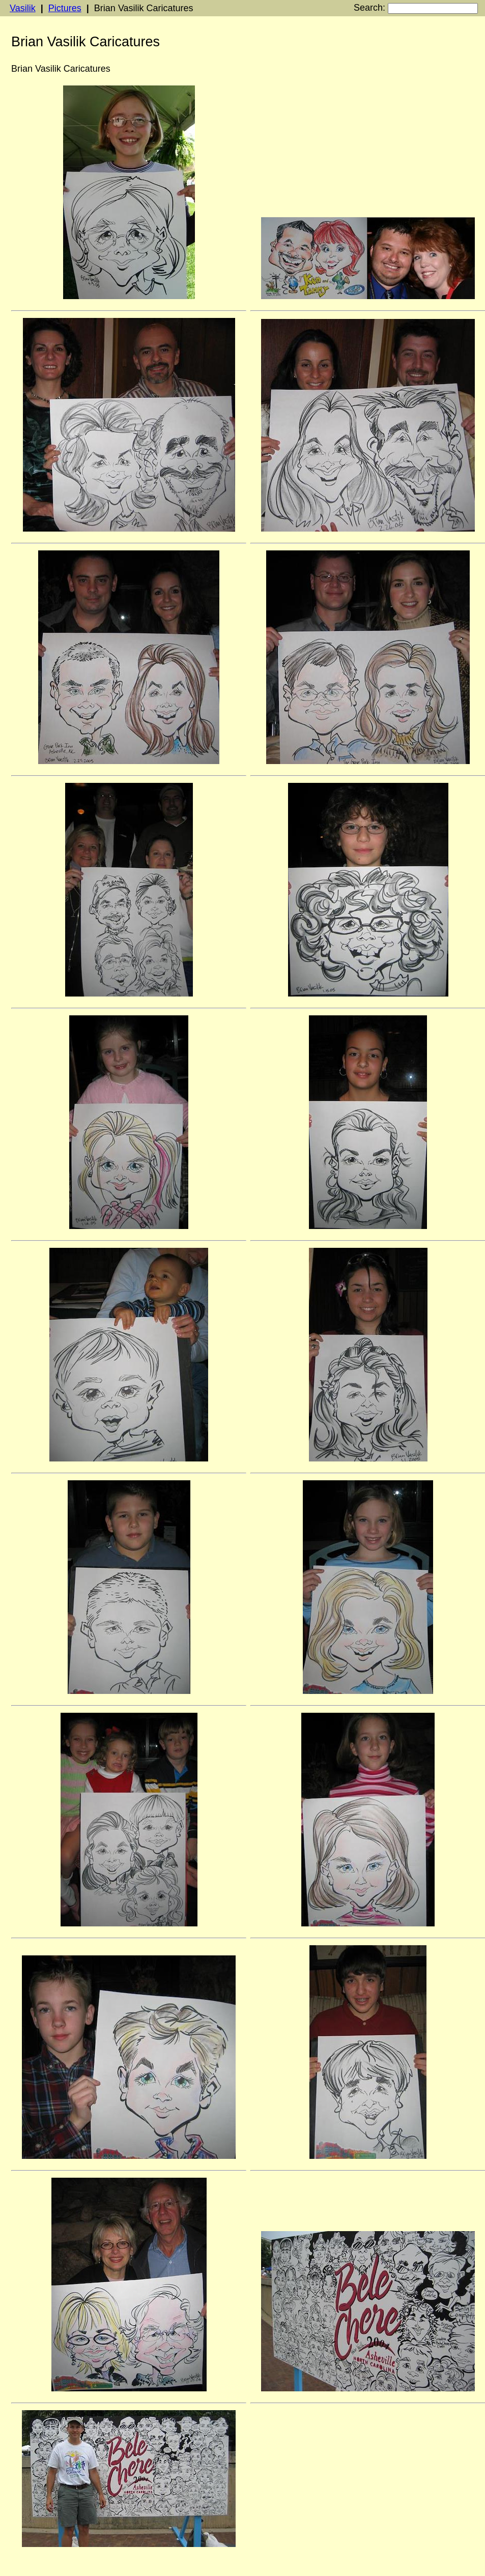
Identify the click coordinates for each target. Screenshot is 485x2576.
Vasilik (23, 8)
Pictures (64, 8)
